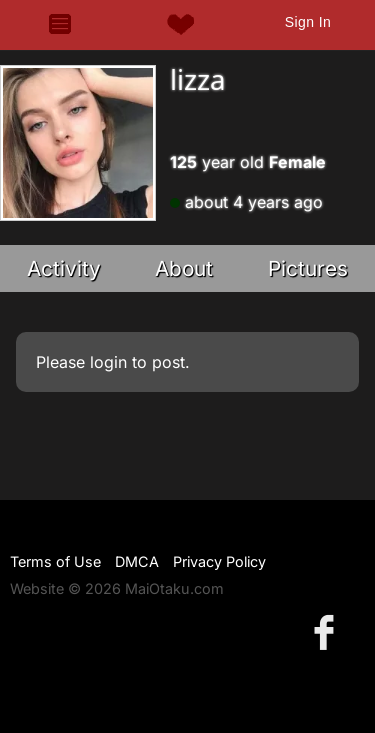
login (108, 362)
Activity (64, 268)
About (184, 268)
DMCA (137, 561)
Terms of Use (55, 561)
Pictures (308, 268)
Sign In (308, 22)
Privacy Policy (219, 561)
